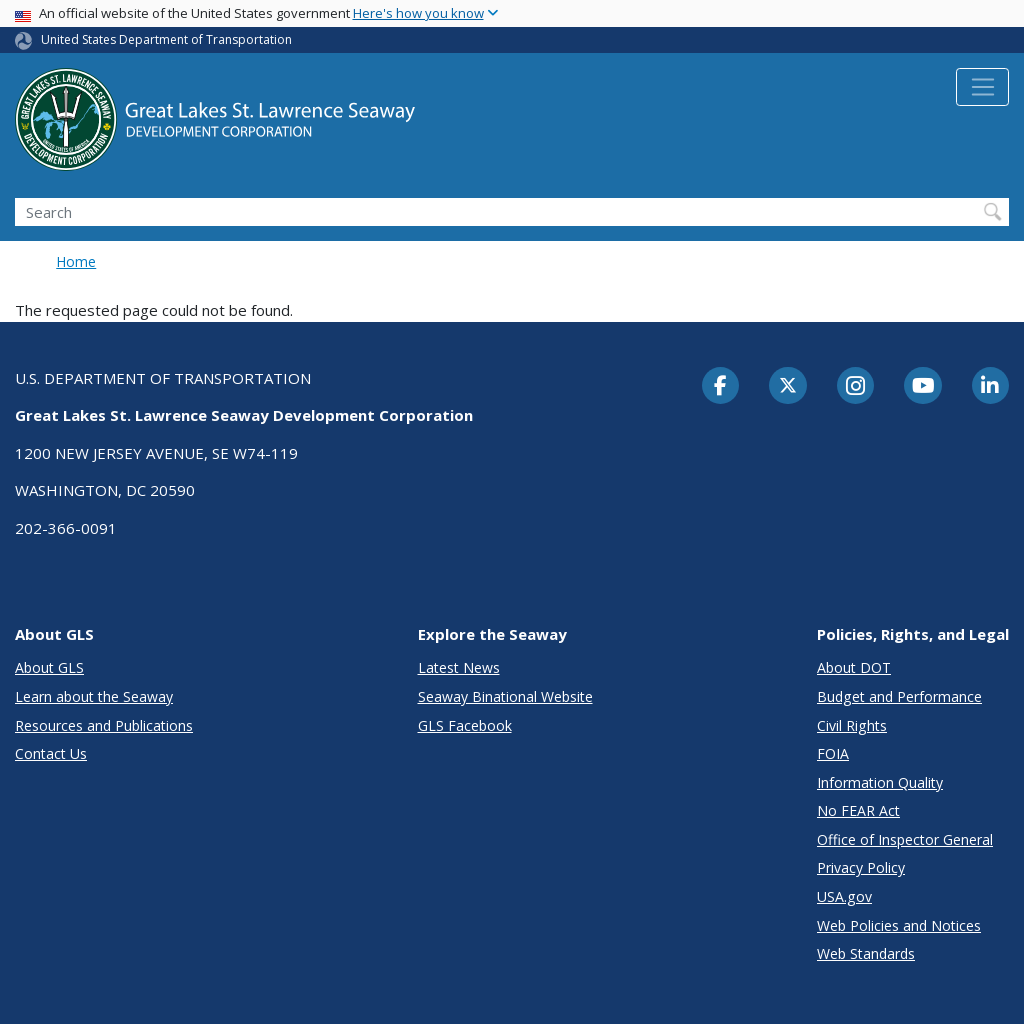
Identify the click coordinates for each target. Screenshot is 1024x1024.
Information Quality (880, 782)
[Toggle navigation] (982, 87)
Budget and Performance (899, 696)
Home (76, 261)
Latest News (459, 667)
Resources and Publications (104, 725)
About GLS (49, 667)
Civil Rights (852, 725)
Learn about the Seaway (94, 696)
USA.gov (844, 896)
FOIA (833, 753)
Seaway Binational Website (505, 696)
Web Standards (866, 953)
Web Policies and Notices (899, 925)
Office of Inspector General (905, 839)
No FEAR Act (858, 810)
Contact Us (51, 753)
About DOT (854, 667)
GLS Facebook (465, 725)
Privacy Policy (861, 867)
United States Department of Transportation (166, 39)
